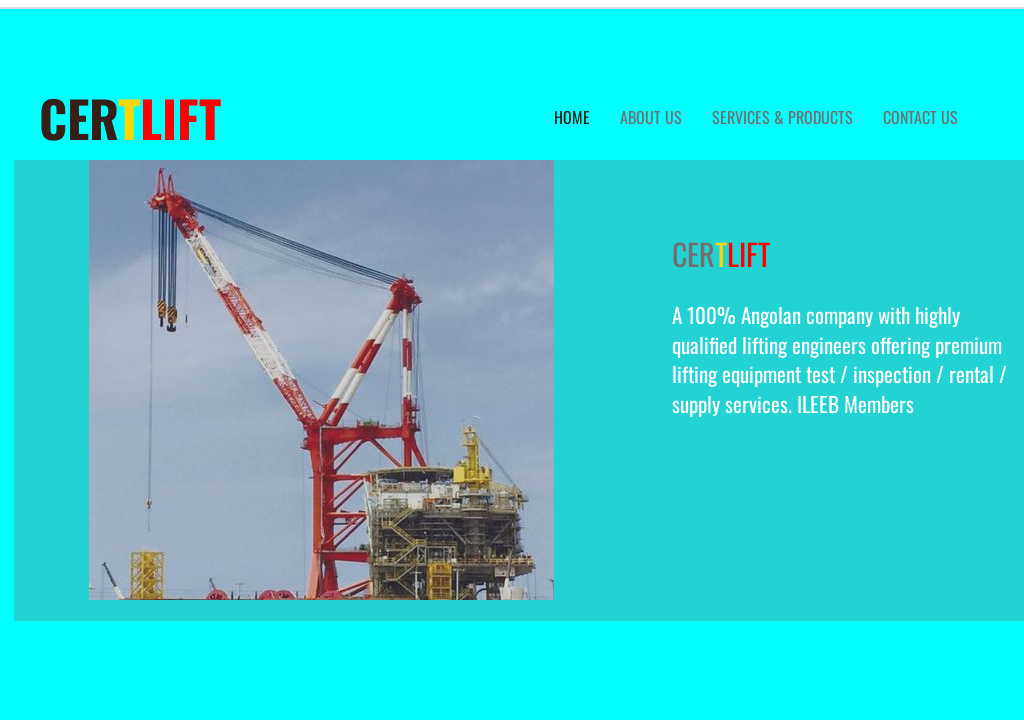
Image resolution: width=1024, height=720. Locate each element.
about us (651, 117)
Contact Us (920, 117)
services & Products (782, 117)
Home (572, 117)
